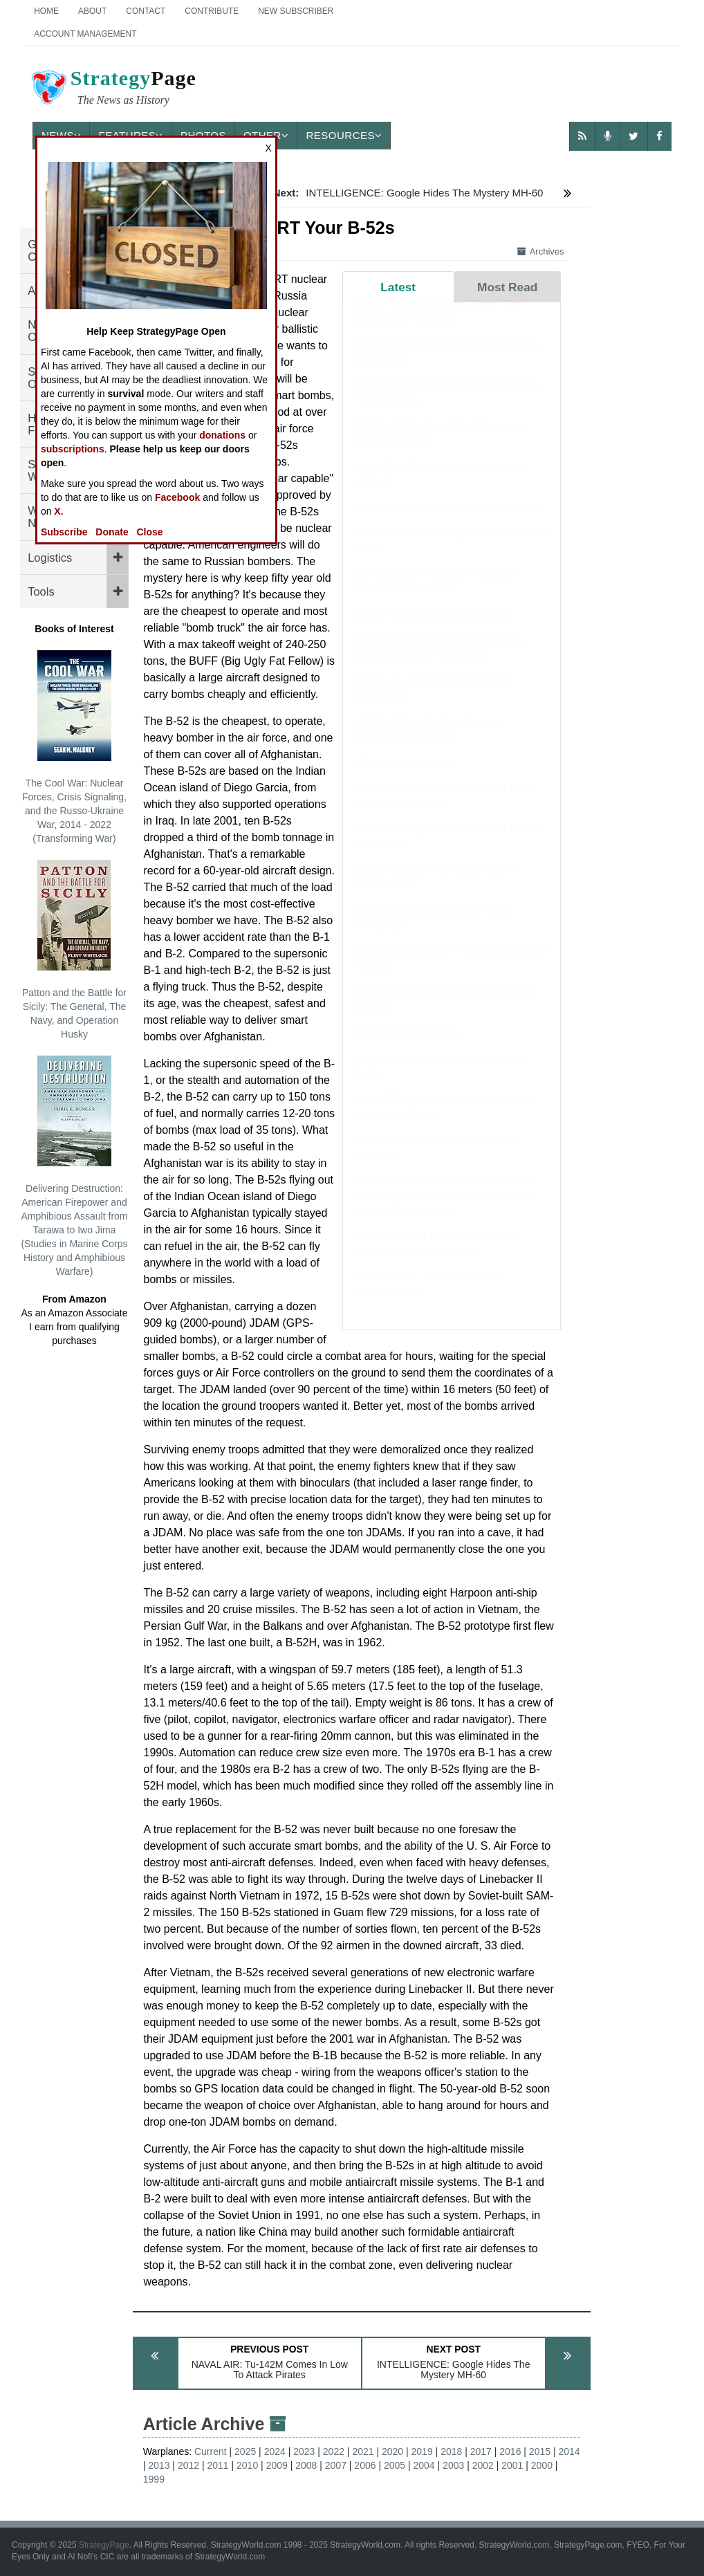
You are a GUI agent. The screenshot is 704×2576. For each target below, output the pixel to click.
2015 (539, 2451)
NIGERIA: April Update (407, 1045)
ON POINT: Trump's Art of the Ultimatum (447, 520)
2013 (158, 2465)
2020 (392, 2451)
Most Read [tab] (507, 287)
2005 (394, 2465)
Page (112, 89)
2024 (275, 2451)
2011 (217, 2465)
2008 (306, 2465)
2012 (188, 2465)
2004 (424, 2465)
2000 (542, 2465)
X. (58, 511)
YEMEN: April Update (404, 776)
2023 (304, 2451)
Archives (540, 251)
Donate (111, 531)
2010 (247, 2465)
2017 (481, 2451)
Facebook (177, 497)
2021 (362, 2451)
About (92, 11)
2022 (333, 2451)
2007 (335, 2465)
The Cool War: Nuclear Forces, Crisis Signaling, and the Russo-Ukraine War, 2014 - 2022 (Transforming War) (74, 747)
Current (210, 2451)
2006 (365, 2465)
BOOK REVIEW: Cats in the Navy (432, 628)
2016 (510, 2451)
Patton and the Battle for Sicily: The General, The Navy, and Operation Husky (74, 950)
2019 (422, 2451)
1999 (154, 2479)
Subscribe (64, 531)
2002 (483, 2465)
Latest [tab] (398, 287)
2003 (453, 2465)
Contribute (212, 11)
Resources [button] (344, 135)
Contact (145, 11)
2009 (277, 2465)
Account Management (85, 34)
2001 (512, 2465)
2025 (245, 2451)
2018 (451, 2451)
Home (46, 11)
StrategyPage (104, 2545)
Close (149, 531)
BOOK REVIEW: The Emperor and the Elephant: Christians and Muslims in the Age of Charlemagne (446, 1208)
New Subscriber (295, 11)
